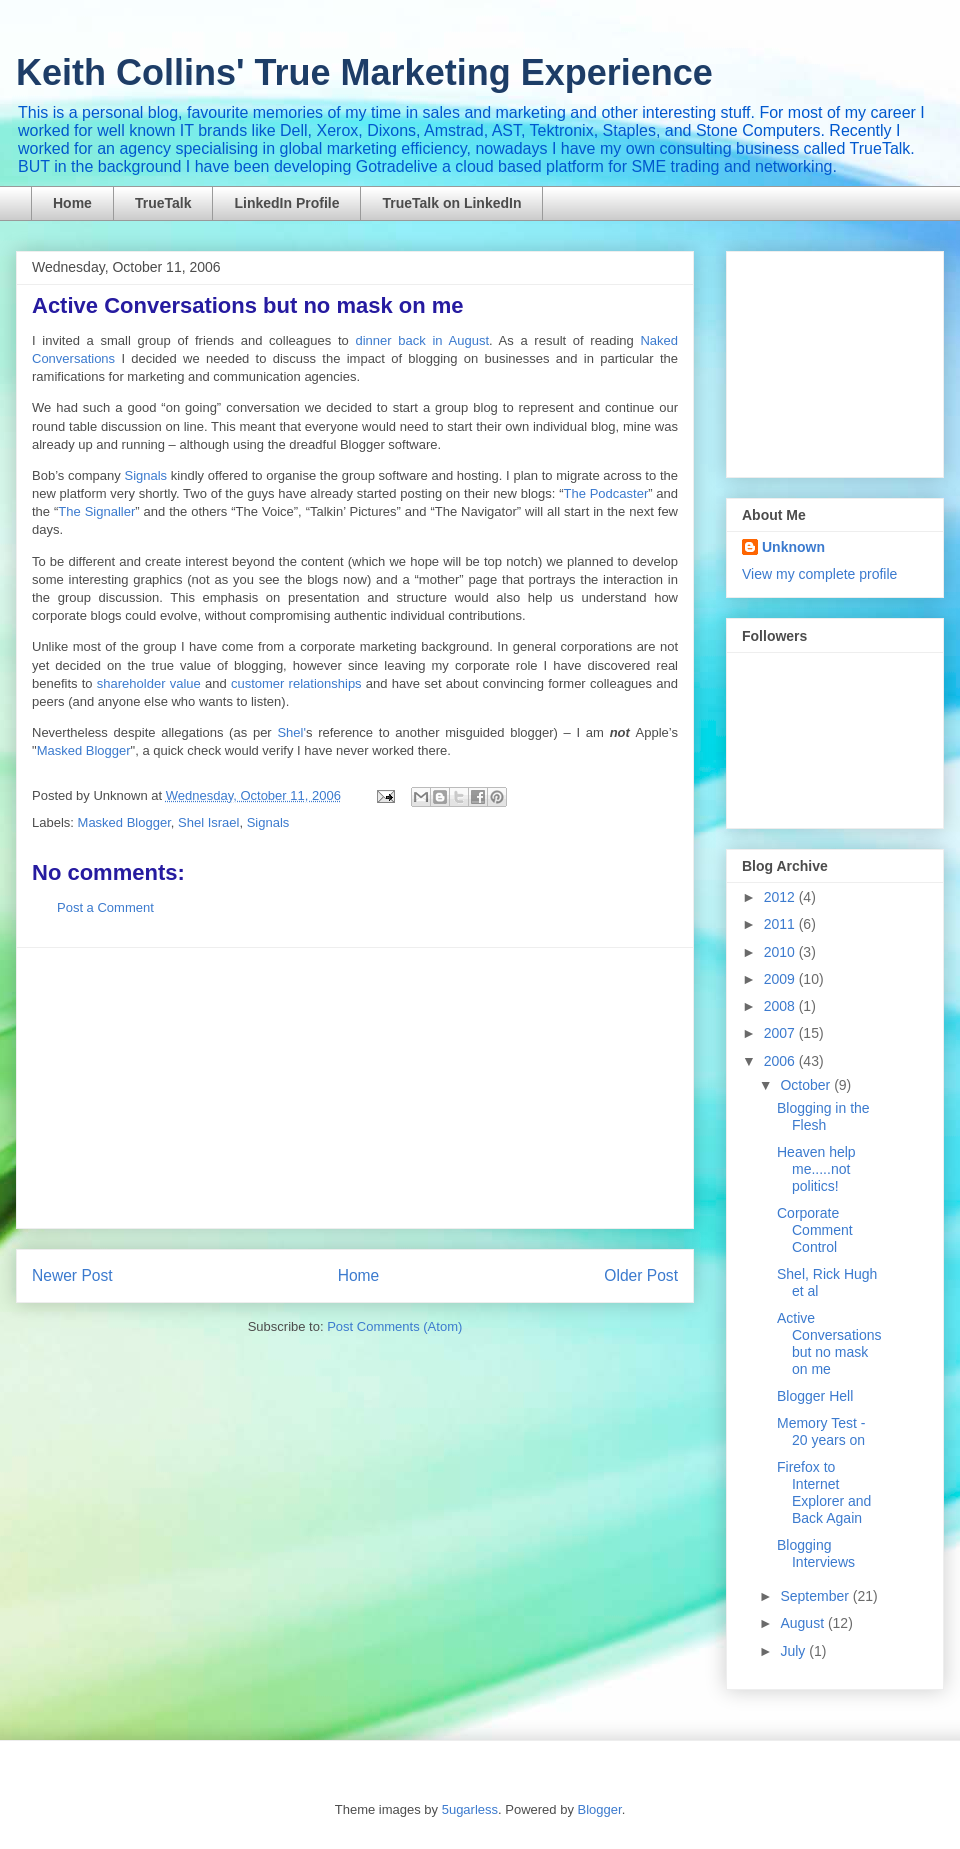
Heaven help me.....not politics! (816, 1169)
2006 (781, 1061)
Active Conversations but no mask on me (829, 1343)
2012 (781, 897)
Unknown (793, 547)
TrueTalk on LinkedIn (451, 203)
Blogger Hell (815, 1396)
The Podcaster (606, 493)
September (816, 1596)
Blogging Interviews (816, 1553)
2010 (781, 952)
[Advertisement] (355, 1088)
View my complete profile (819, 574)
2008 (781, 1006)
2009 (781, 979)
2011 (781, 924)
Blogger (600, 1809)
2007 (781, 1033)
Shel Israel (208, 822)
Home (72, 203)
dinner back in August (422, 340)
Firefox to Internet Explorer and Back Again (824, 1492)
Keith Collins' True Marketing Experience (364, 72)
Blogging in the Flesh (823, 1116)
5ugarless (470, 1809)
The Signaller (96, 511)
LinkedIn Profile (286, 203)
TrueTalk (163, 203)
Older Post (641, 1275)
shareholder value (149, 683)
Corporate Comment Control (815, 1230)
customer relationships (296, 683)
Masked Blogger (84, 750)
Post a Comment (105, 907)
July (794, 1651)
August (803, 1623)
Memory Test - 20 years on (821, 1431)
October (807, 1085)
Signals (145, 475)
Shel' (291, 732)
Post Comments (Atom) (394, 1326)
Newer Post (72, 1275)
